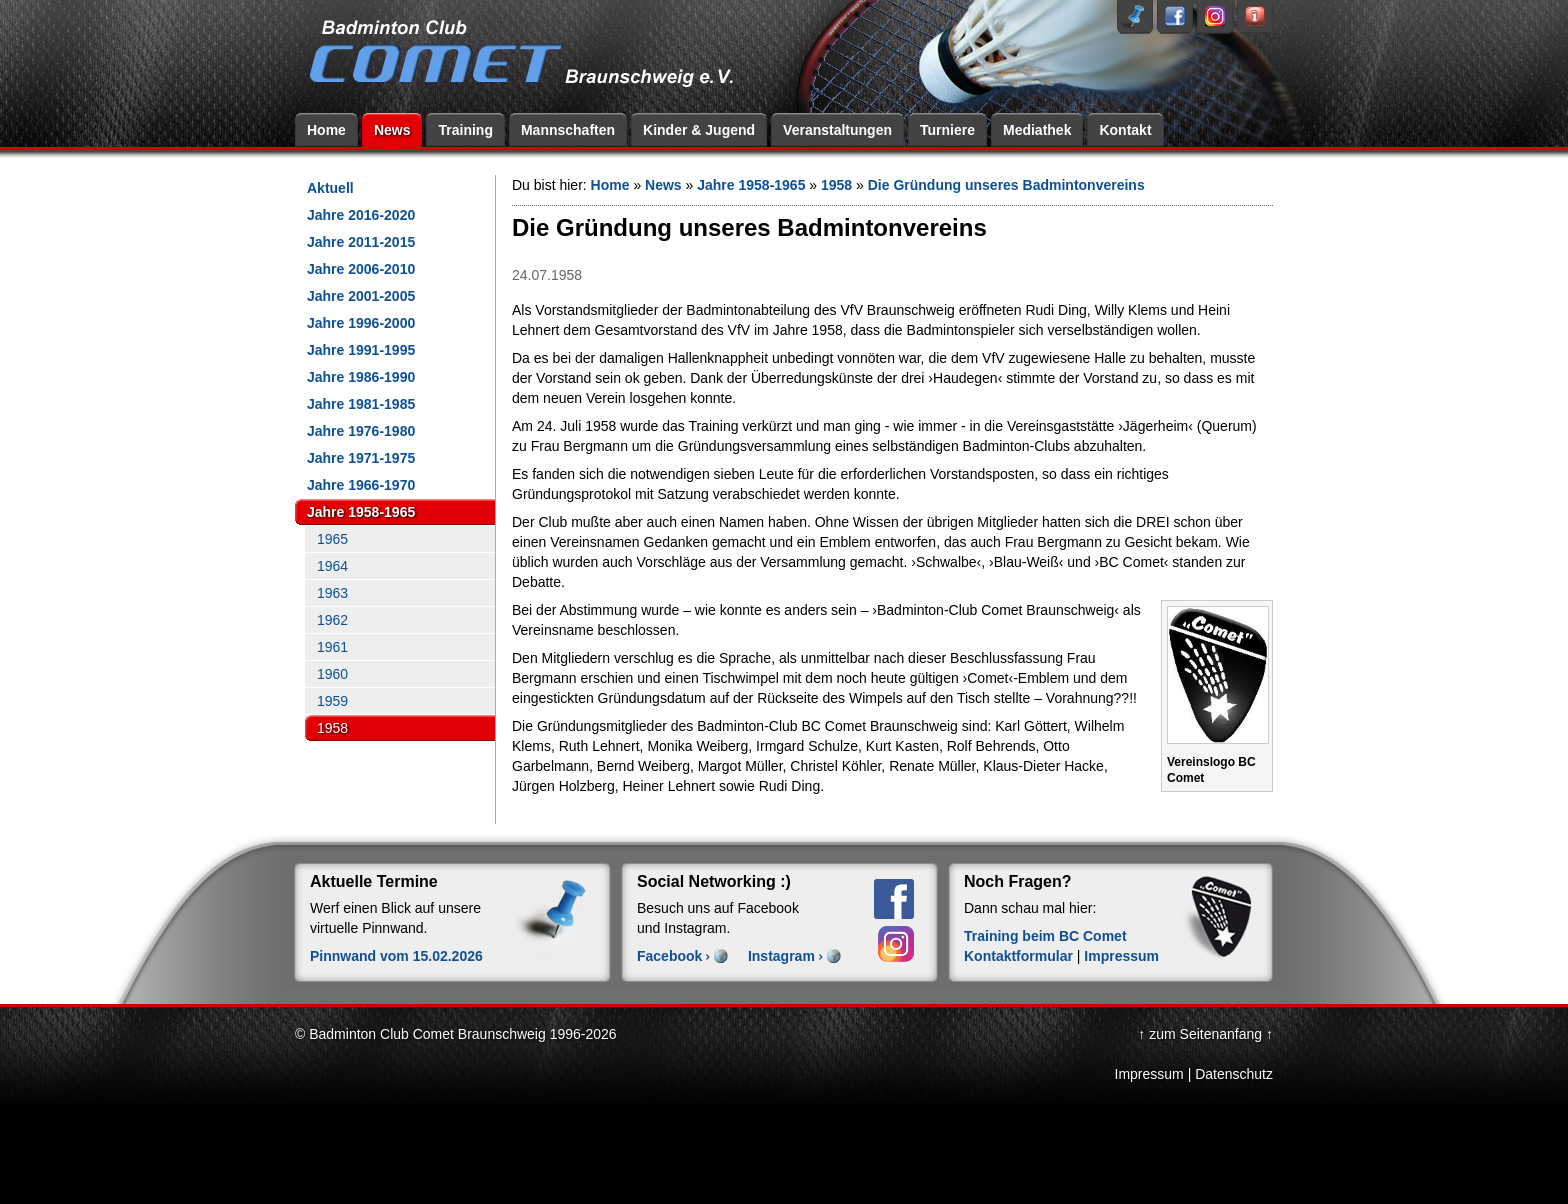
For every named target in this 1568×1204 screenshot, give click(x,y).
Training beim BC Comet (1045, 936)
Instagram (781, 956)
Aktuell (330, 188)
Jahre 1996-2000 (361, 323)
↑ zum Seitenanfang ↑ (1205, 1034)
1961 (332, 647)
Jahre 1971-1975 (361, 458)
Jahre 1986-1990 (361, 377)
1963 (332, 593)
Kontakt (1125, 130)
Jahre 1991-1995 (361, 350)
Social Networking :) (714, 881)
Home (326, 130)
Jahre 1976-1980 (361, 431)
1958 (332, 728)
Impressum (1121, 956)
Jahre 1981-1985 (361, 404)
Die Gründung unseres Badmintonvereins (1006, 185)
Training (465, 130)
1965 (332, 539)
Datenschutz (1234, 1074)
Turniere (947, 130)
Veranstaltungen (837, 130)
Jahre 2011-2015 (361, 242)
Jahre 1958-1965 (361, 512)
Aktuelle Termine (374, 881)
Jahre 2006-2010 (361, 269)
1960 (332, 674)
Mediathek (1037, 130)
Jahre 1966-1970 (361, 485)
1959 (332, 701)
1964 (332, 566)
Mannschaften (568, 130)
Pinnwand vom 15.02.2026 (396, 956)
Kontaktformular (1018, 956)
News (392, 130)
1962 (332, 620)
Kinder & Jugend (699, 130)
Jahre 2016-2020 (361, 215)
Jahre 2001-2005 (361, 296)
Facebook (669, 956)
